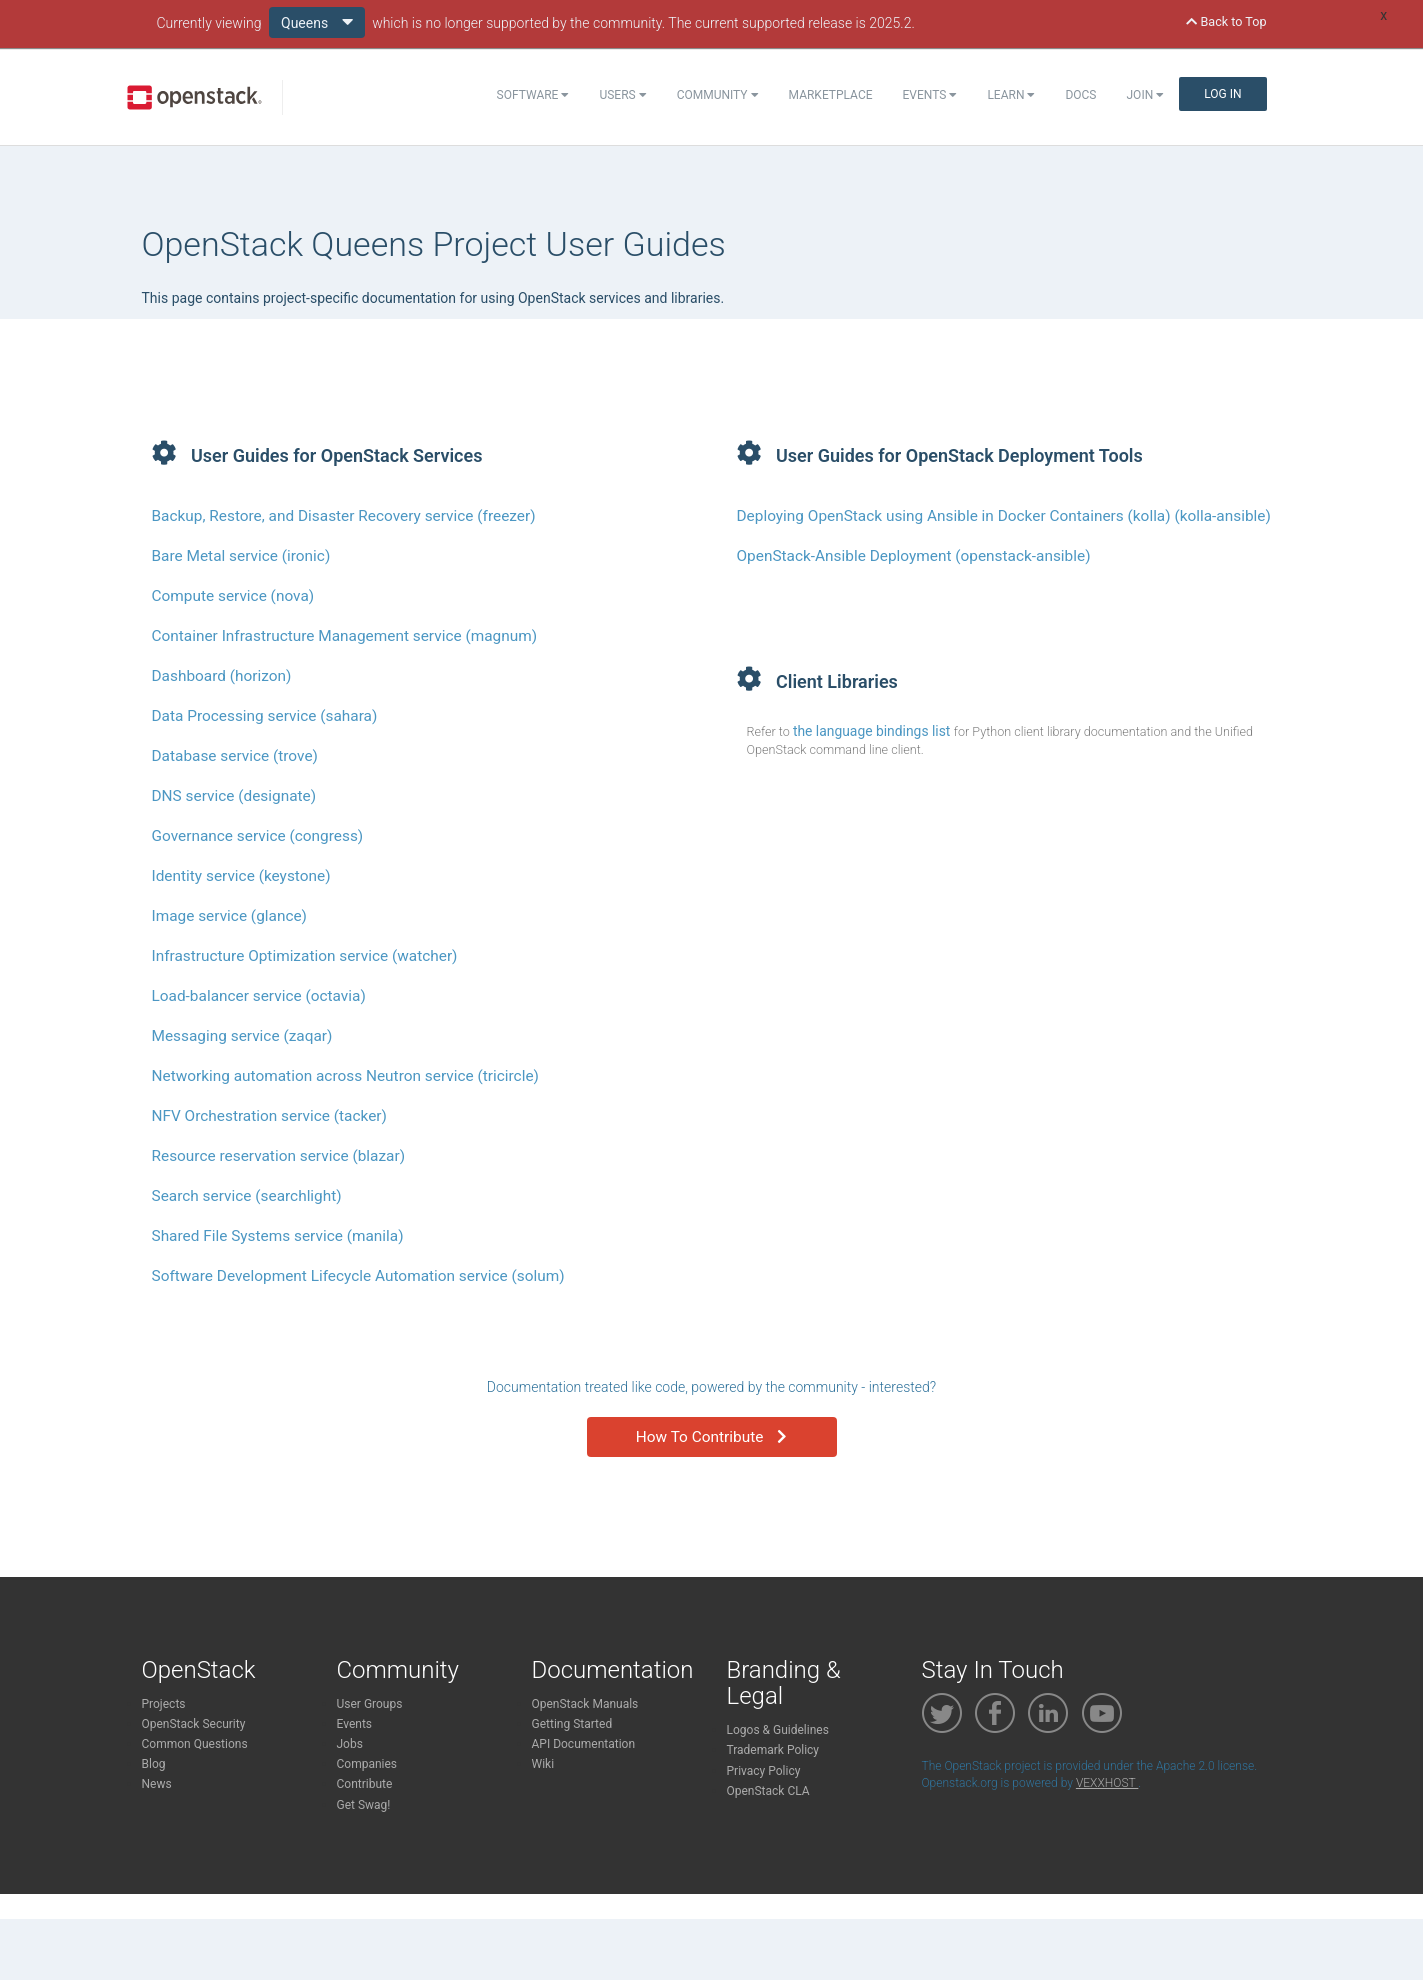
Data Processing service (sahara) (265, 716)
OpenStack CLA (768, 1791)
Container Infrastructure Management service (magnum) (345, 636)
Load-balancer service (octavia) (259, 996)
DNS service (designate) (234, 796)
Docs (1080, 95)
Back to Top (1226, 21)
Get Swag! (364, 1805)
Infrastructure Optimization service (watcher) (305, 956)
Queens (317, 21)
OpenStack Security (194, 1724)
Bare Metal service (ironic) (241, 556)
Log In (1222, 94)
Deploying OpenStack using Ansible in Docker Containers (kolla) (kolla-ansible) (1004, 516)
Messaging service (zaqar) (242, 1036)
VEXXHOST (1107, 1783)
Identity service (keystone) (241, 876)
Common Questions (195, 1744)
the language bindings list (873, 731)
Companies (367, 1764)
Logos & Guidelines (778, 1730)
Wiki (543, 1764)
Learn (1011, 95)
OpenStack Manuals (585, 1704)
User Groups (370, 1704)
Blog (154, 1764)
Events (930, 95)
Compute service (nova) (233, 596)
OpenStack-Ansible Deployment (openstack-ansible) (914, 556)
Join (1146, 95)
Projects (164, 1704)
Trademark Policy (773, 1750)
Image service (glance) (229, 916)
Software (533, 95)
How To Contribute (711, 1437)
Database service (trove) (235, 756)
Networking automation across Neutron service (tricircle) (345, 1076)
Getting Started (572, 1724)
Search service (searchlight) (247, 1196)
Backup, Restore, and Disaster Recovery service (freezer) (344, 516)
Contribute (365, 1784)
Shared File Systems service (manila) (278, 1236)
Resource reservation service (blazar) (279, 1156)
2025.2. (892, 23)
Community (718, 95)
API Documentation (584, 1744)
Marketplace (831, 95)
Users (622, 95)
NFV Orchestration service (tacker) (269, 1116)
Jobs (350, 1744)
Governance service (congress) (258, 836)
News (157, 1784)
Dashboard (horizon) (222, 676)
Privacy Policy (764, 1771)
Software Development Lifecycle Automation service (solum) (358, 1276)
